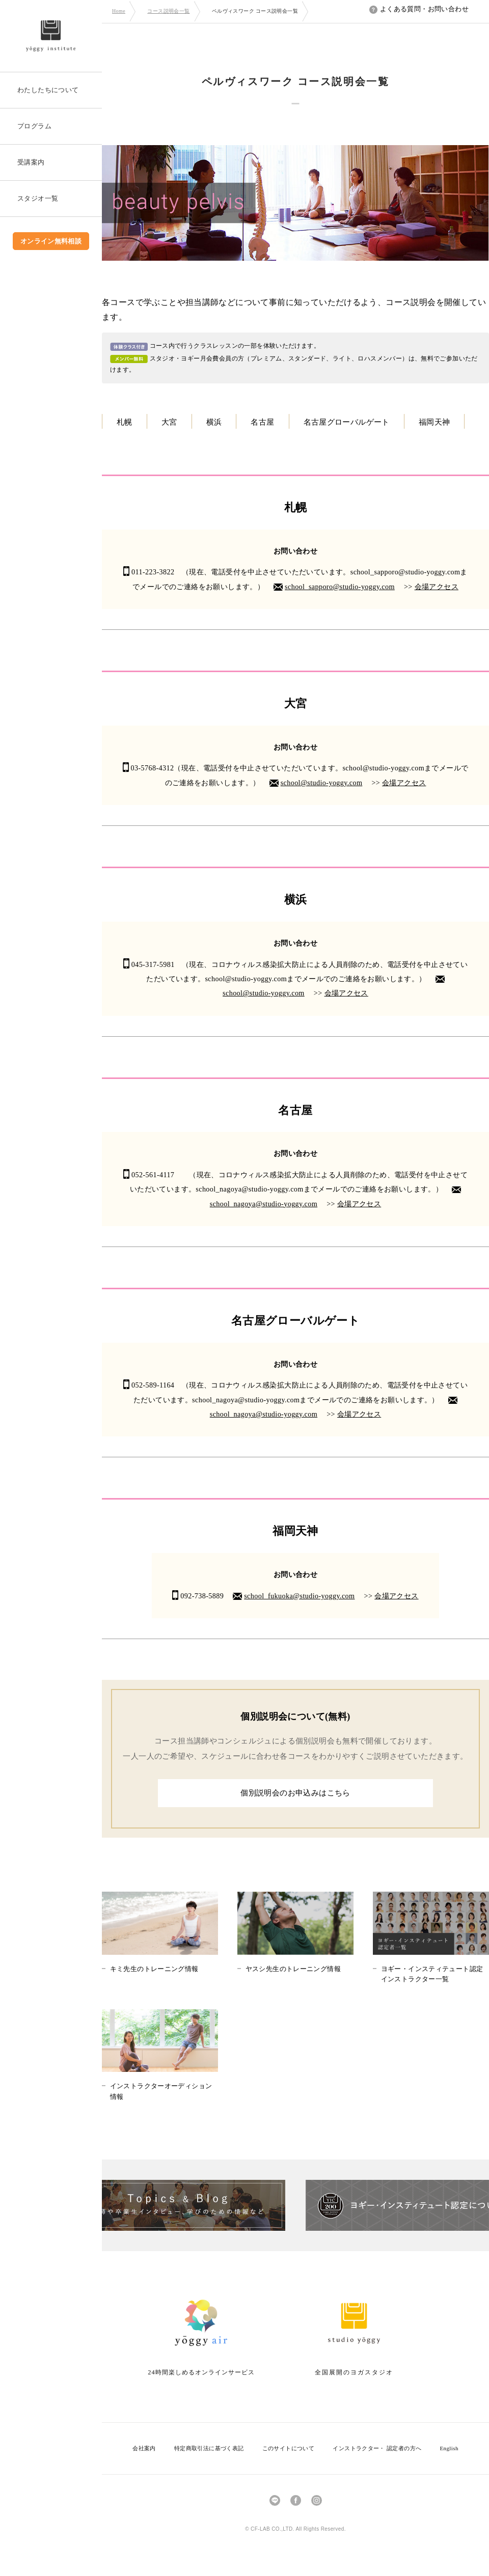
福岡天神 (434, 422)
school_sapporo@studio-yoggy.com (340, 587)
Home (118, 11)
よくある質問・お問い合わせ (419, 9)
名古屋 (262, 422)
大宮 (169, 422)
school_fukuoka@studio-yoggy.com (299, 1596)
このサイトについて (288, 2448)
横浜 (214, 422)
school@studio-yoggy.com (322, 783)
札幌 (124, 422)
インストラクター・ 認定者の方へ (377, 2448)
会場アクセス (436, 587)
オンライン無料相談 (51, 241)
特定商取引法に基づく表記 (209, 2448)
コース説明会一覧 (168, 11)
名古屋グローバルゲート (347, 422)
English (449, 2448)
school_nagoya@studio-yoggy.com (263, 1204)
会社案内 (144, 2448)
